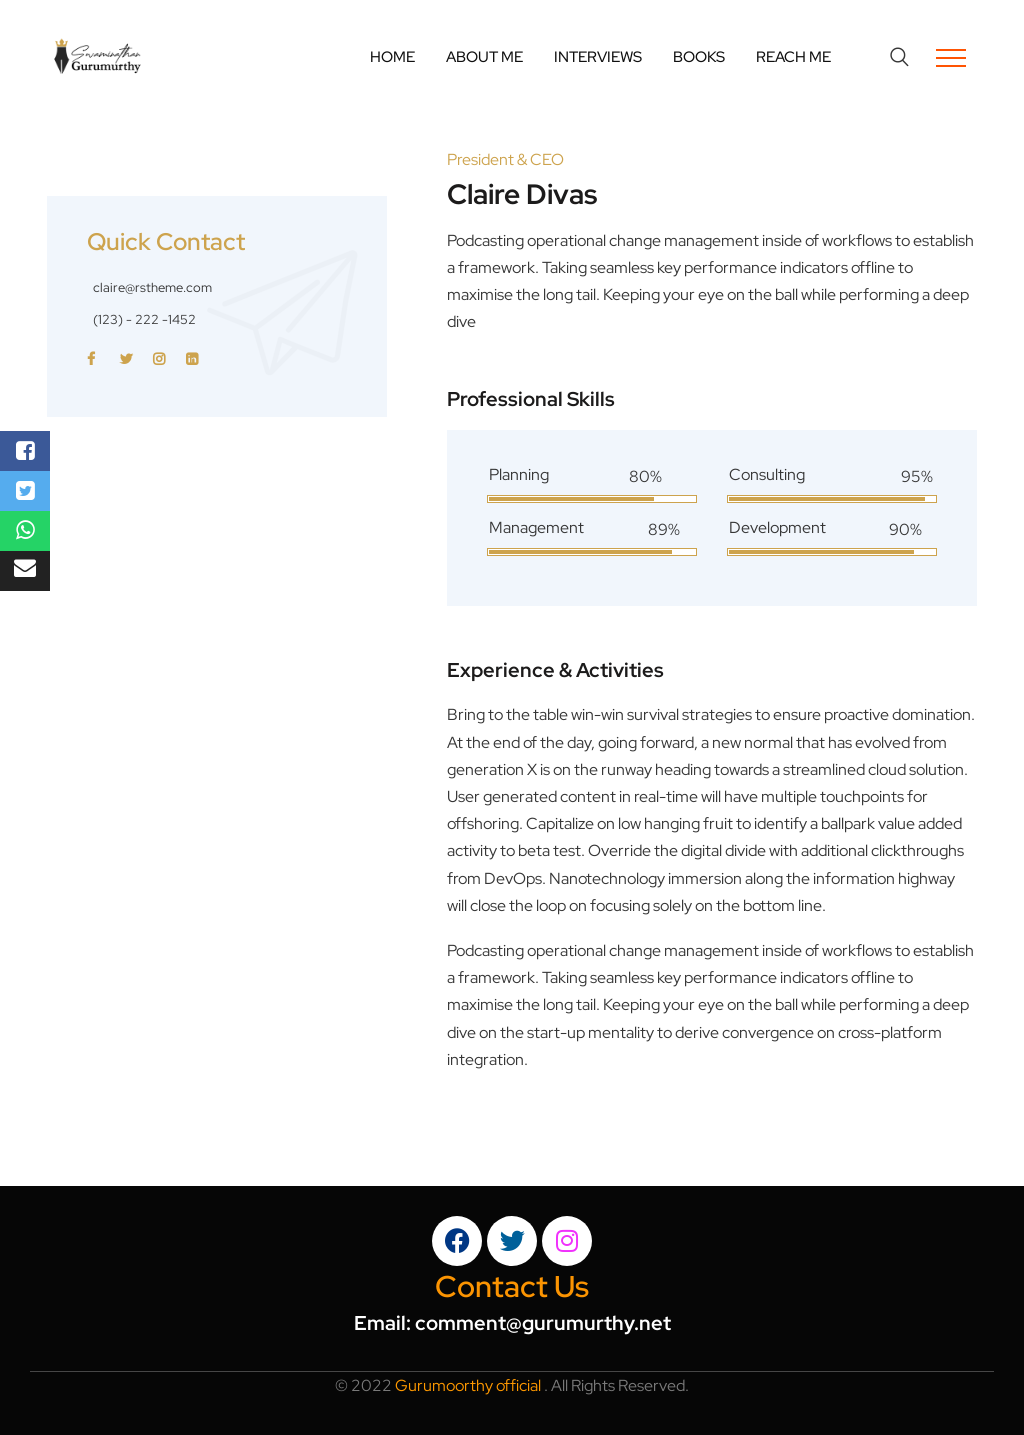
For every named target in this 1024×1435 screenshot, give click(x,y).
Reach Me (793, 57)
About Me (484, 57)
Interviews (598, 57)
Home (392, 57)
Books (699, 57)
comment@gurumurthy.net (543, 1323)
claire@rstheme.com (152, 287)
